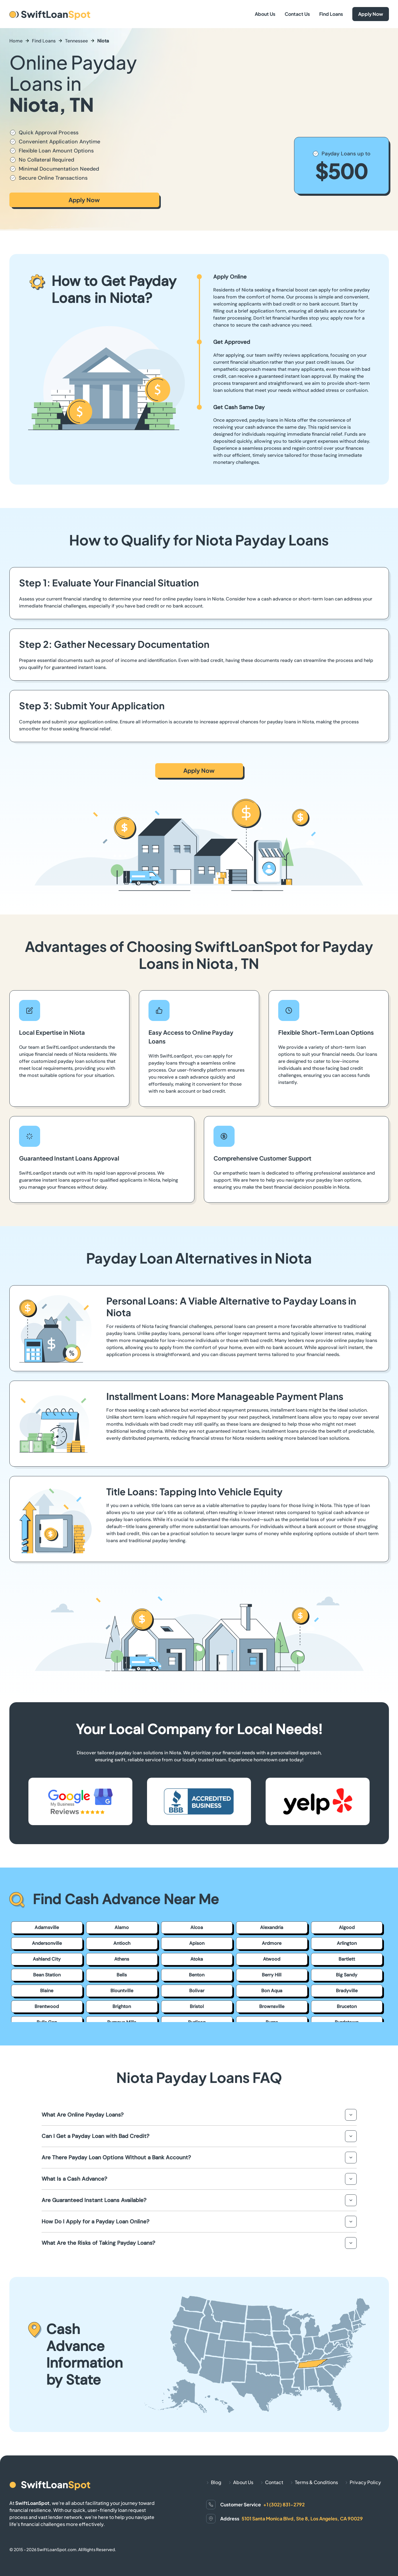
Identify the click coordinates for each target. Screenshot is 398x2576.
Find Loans (331, 14)
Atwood (271, 1959)
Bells (122, 1975)
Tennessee (76, 41)
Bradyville (347, 1991)
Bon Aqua (271, 1991)
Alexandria (271, 1927)
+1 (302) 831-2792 (284, 2504)
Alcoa (196, 1927)
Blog (216, 2482)
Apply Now (370, 14)
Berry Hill (271, 1975)
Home (16, 41)
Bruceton (347, 2006)
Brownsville (271, 2006)
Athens (121, 1959)
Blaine (46, 1991)
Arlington (347, 1943)
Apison (196, 1943)
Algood (347, 1927)
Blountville (121, 1991)
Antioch (121, 1943)
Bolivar (196, 1991)
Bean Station (47, 1975)
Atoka (196, 1959)
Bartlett (347, 1959)
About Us (265, 14)
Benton (196, 1975)
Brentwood (47, 2006)
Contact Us (297, 14)
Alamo (122, 1927)
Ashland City (47, 1959)
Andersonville (47, 1943)
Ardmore (271, 1943)
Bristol (197, 2006)
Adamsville (47, 1927)
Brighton (121, 2006)
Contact (274, 2482)
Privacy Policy (365, 2482)
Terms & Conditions (316, 2482)
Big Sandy (346, 1975)
